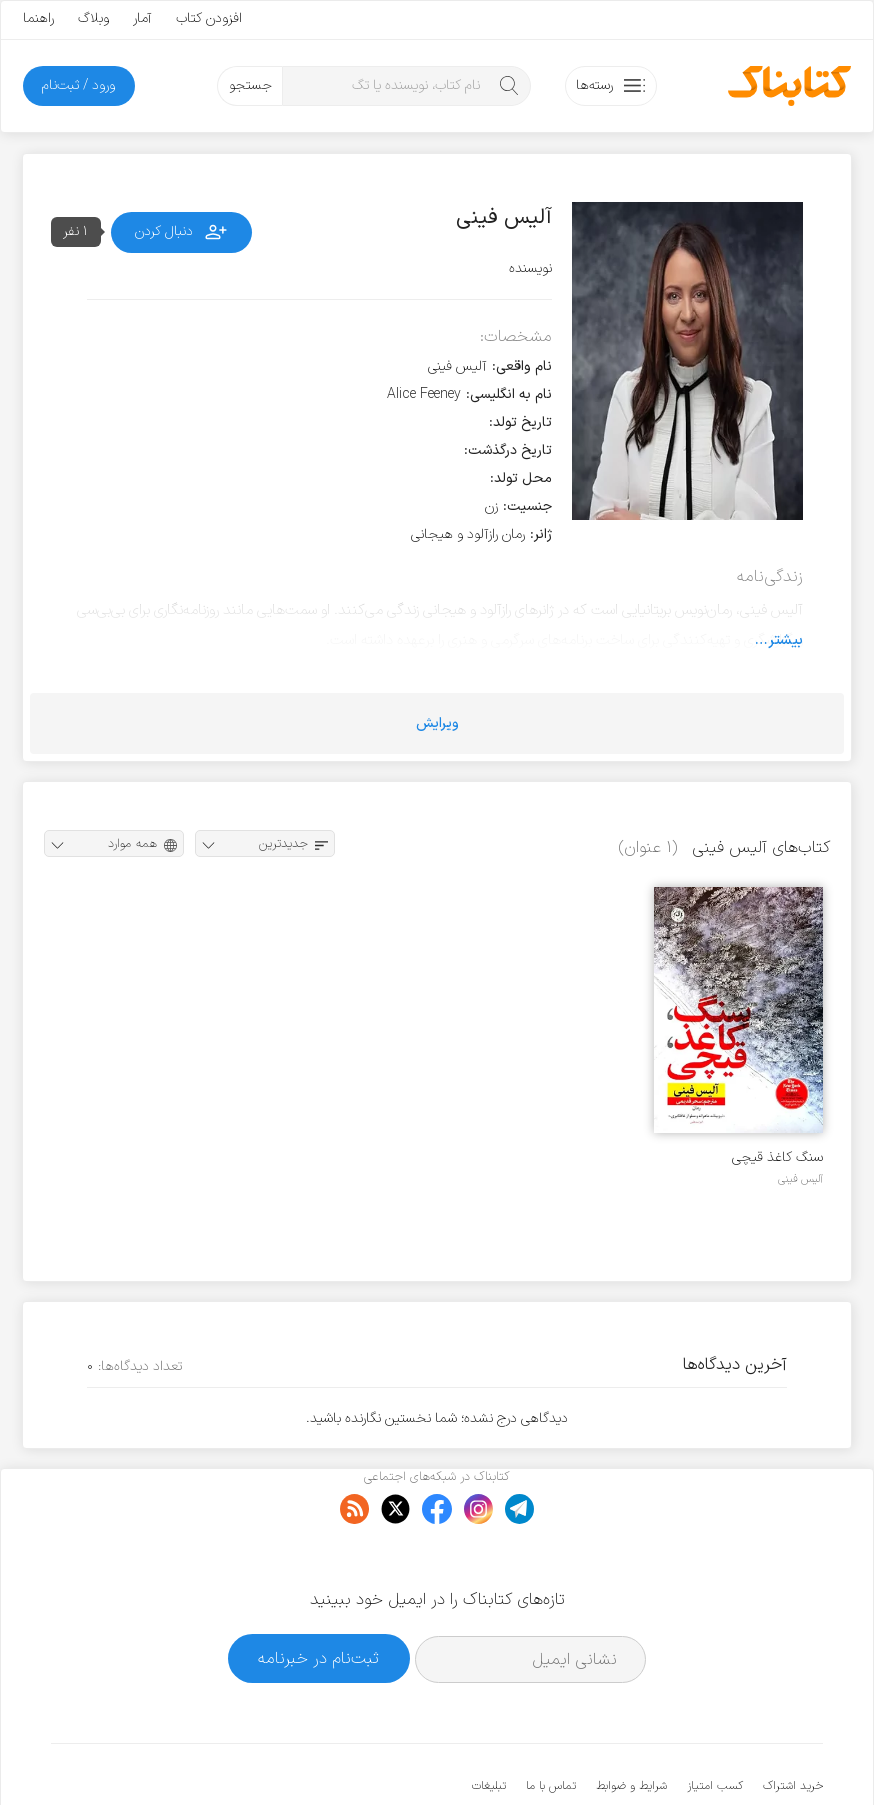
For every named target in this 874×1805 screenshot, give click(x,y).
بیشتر (785, 640)
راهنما (38, 18)
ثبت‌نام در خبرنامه (318, 1597)
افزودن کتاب (209, 18)
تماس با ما (551, 1725)
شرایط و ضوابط (631, 1725)
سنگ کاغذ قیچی (777, 1157)
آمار (142, 18)
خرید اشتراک (793, 1725)
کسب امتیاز (715, 1725)
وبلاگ (93, 18)
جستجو (250, 85)
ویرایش (437, 723)
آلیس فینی (800, 1179)
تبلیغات (489, 1725)
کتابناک (717, 1756)
